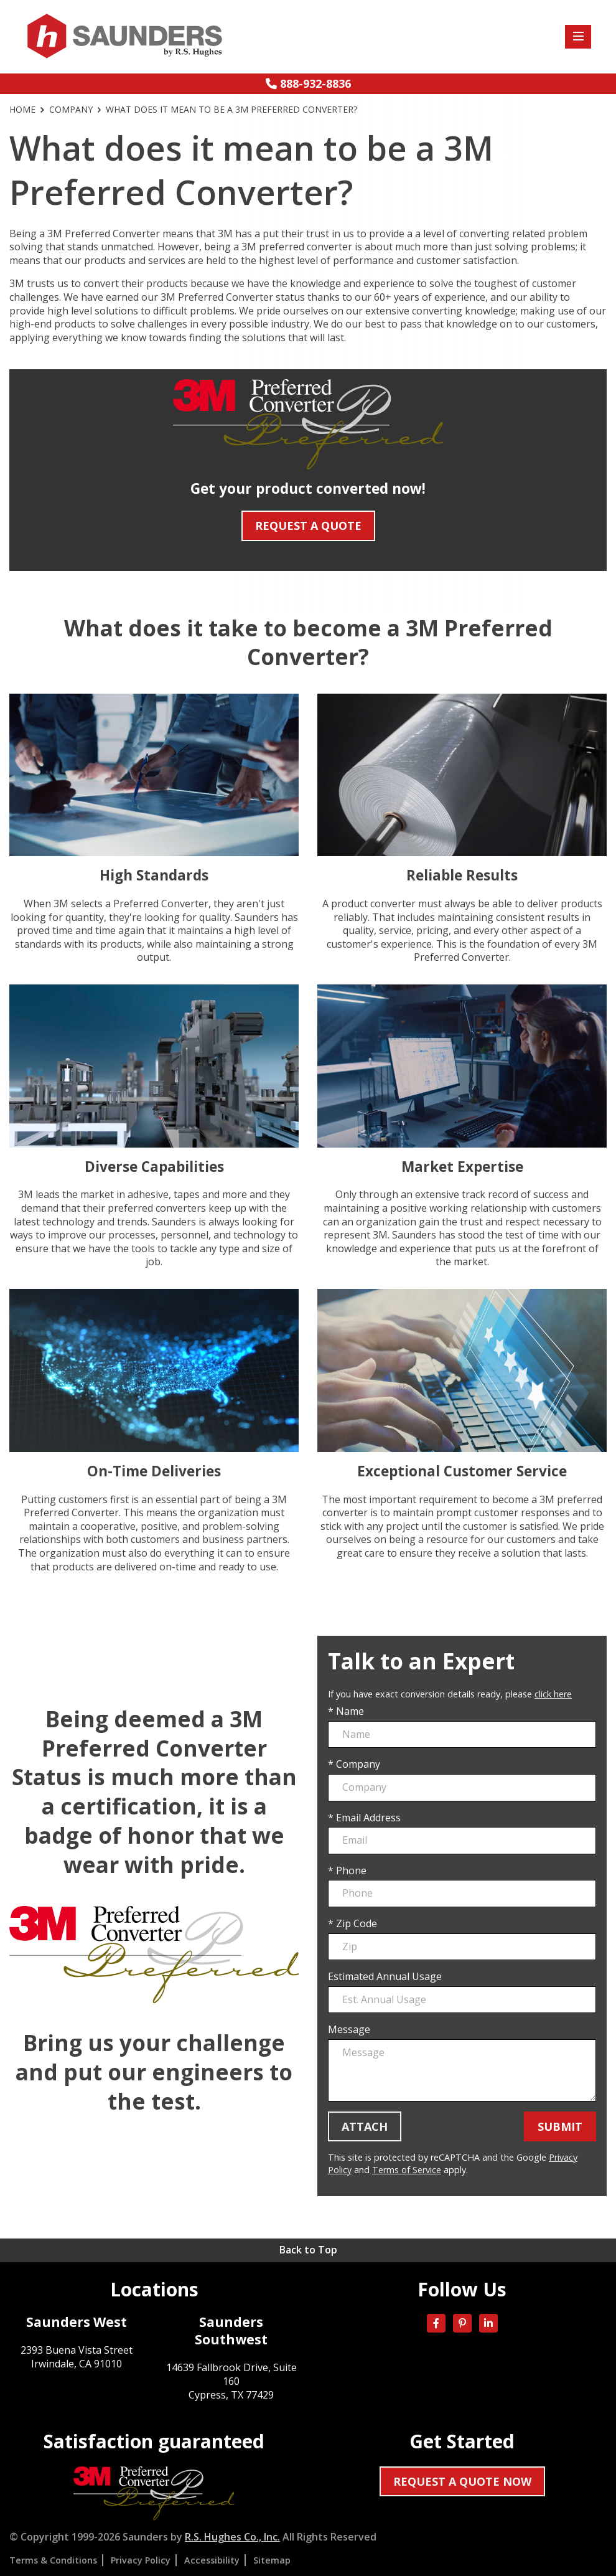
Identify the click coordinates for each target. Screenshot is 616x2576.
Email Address (368, 1817)
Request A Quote (308, 525)
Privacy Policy (140, 2560)
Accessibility (212, 2560)
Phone (351, 1870)
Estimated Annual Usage (385, 1976)
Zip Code (356, 1923)
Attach (365, 2126)
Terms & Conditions (53, 2560)
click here (553, 1694)
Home (22, 109)
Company (71, 109)
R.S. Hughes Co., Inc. (232, 2537)
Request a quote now (462, 2481)
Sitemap (272, 2560)
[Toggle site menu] (578, 37)
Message (349, 2029)
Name (350, 1711)
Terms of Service (406, 2170)
